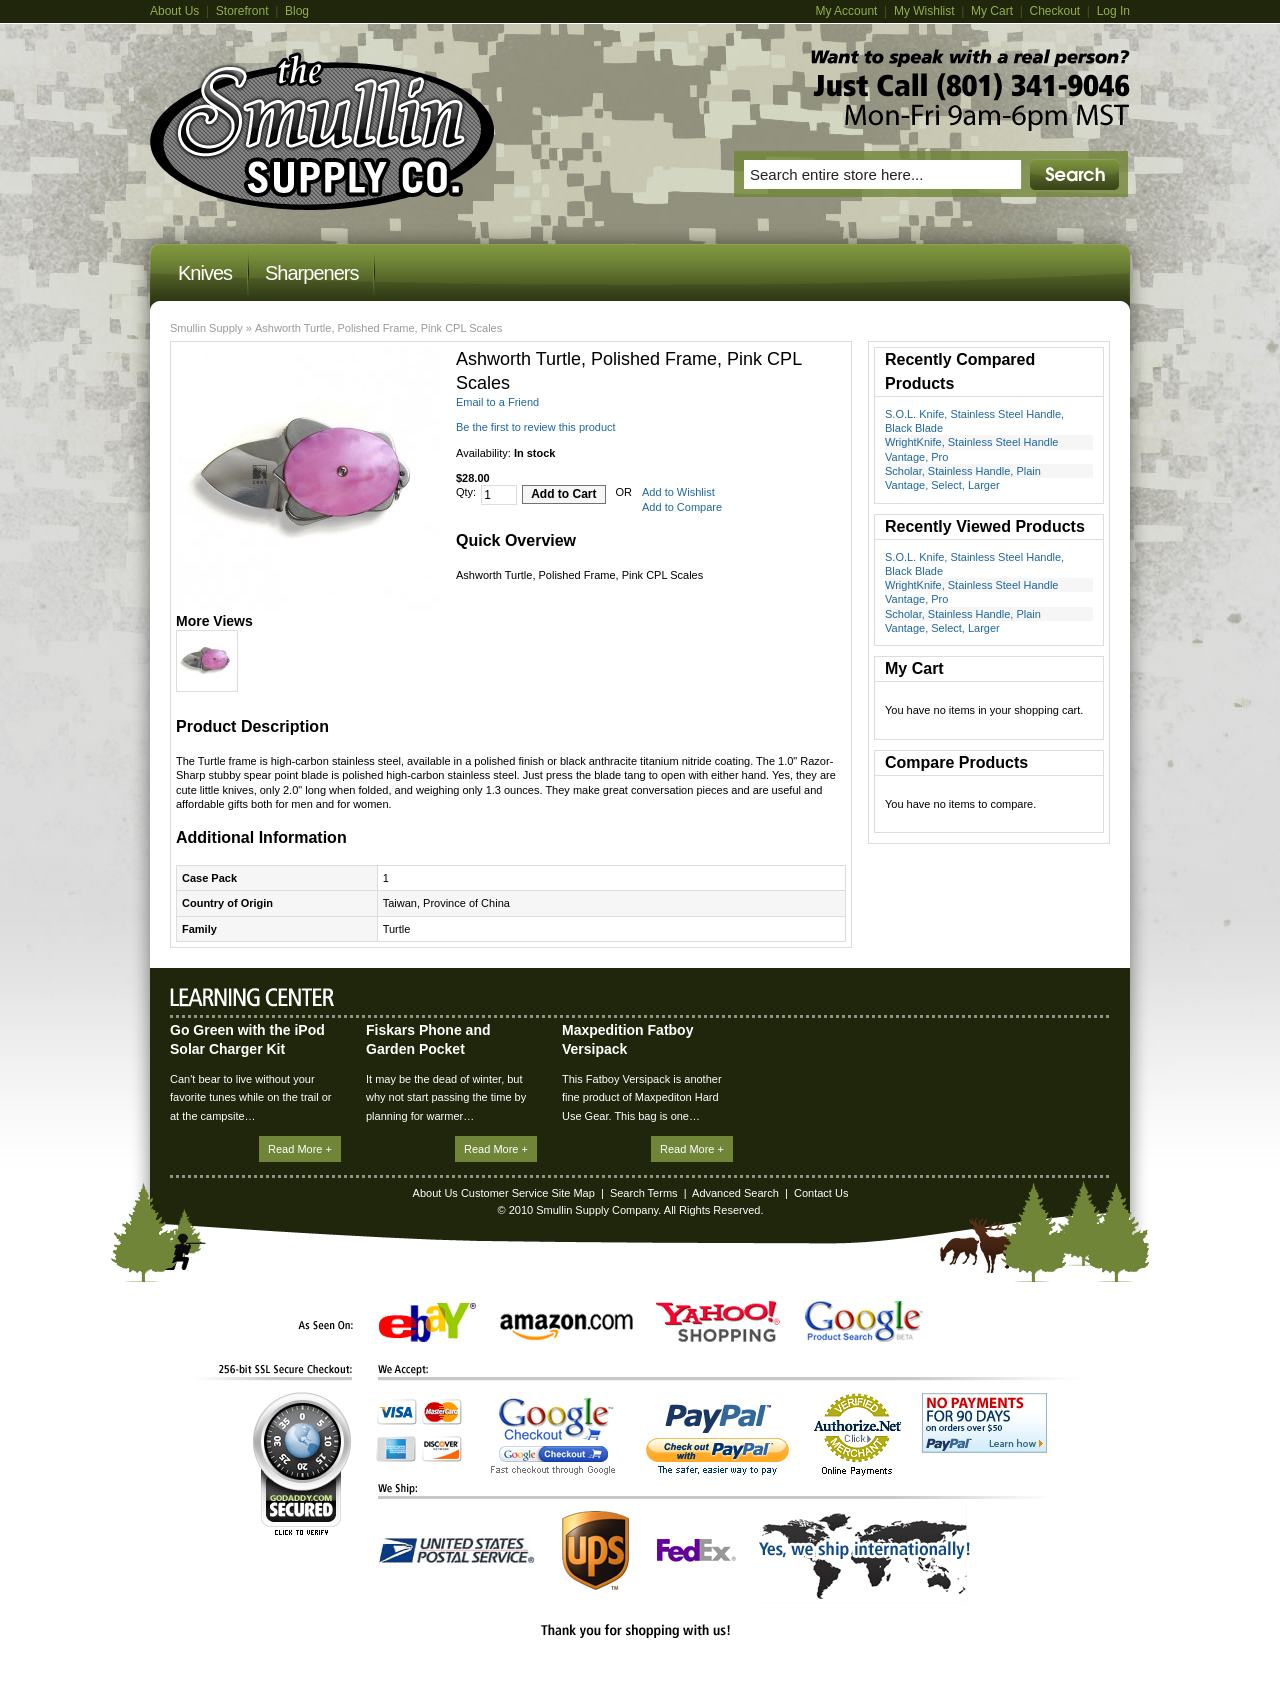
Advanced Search (735, 1193)
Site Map (572, 1193)
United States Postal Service (457, 1550)
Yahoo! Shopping (718, 1321)
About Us (174, 11)
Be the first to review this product (536, 427)
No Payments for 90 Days (984, 1423)
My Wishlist (924, 11)
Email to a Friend (497, 402)
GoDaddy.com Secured (302, 1463)
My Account (846, 11)
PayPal (717, 1439)
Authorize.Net (857, 1434)
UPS (595, 1550)
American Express (396, 1449)
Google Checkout (553, 1436)
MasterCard (442, 1412)
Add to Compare (682, 507)
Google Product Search (864, 1321)
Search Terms (644, 1193)
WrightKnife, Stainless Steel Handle (971, 442)
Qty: (466, 492)
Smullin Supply (206, 328)
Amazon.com (566, 1327)
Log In (1113, 11)
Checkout (1054, 11)
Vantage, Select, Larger (942, 485)
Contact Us (821, 1193)
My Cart (992, 11)
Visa (397, 1412)
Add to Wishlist (678, 492)
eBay (427, 1322)
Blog (297, 11)
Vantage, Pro (916, 457)
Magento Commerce (322, 131)
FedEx (696, 1550)
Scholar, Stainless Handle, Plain (963, 471)
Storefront (242, 11)
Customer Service (504, 1193)
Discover (442, 1449)
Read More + (300, 1149)
